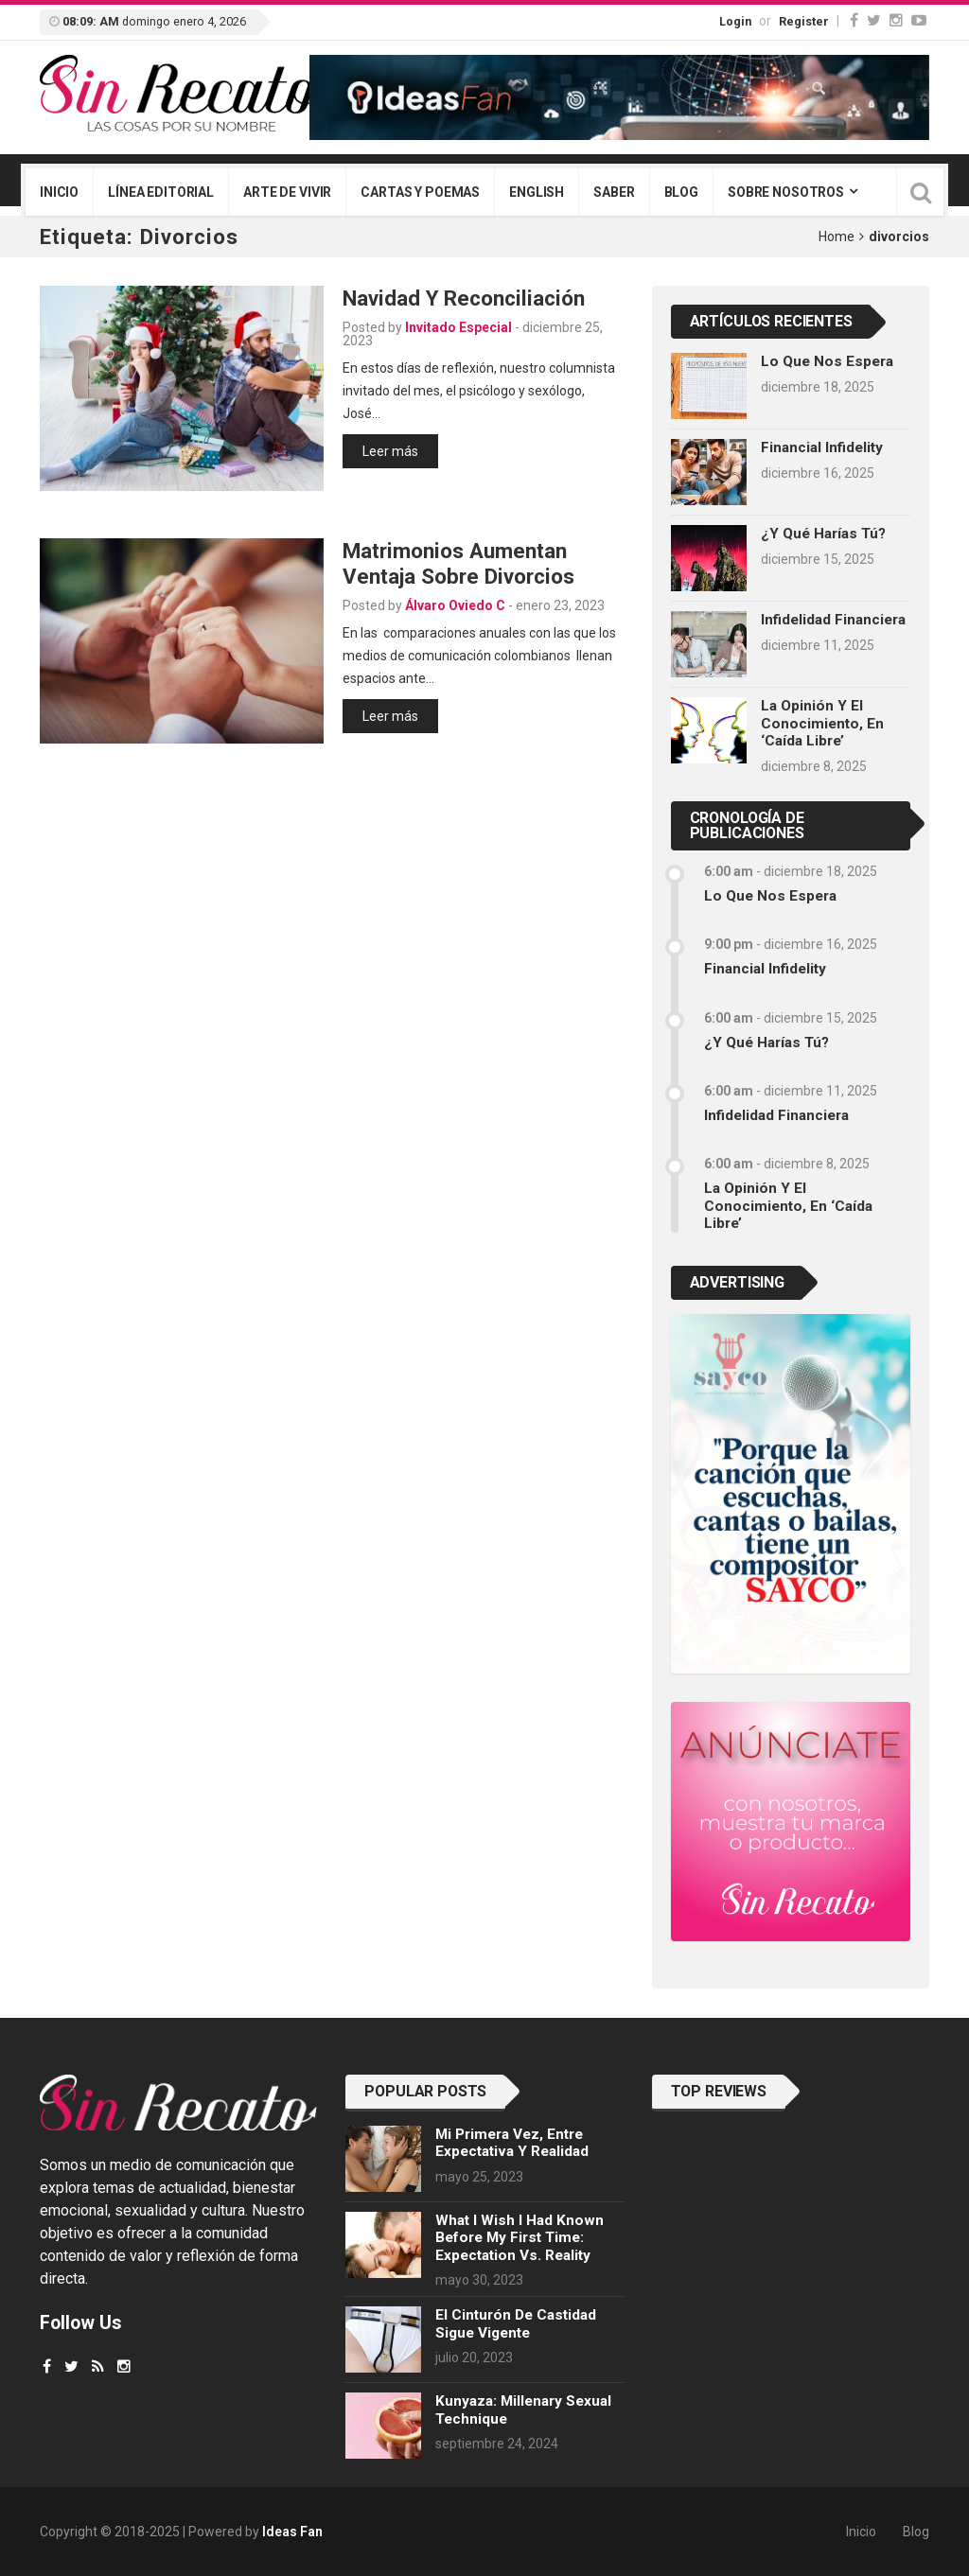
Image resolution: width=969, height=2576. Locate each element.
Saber (613, 192)
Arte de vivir (287, 192)
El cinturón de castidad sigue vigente (515, 2323)
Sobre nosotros (786, 192)
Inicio (59, 192)
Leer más (390, 451)
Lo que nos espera (827, 361)
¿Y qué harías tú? (823, 533)
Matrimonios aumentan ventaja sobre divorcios (458, 563)
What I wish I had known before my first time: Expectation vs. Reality (519, 2238)
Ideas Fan (292, 2531)
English (536, 192)
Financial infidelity (822, 447)
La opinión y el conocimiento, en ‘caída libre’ (822, 723)
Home (836, 236)
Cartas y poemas (420, 192)
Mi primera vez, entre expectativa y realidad (512, 2143)
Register (804, 21)
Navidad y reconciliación (464, 298)
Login (735, 21)
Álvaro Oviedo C (455, 605)
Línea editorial (161, 192)
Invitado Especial (458, 327)
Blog (681, 192)
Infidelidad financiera (833, 619)
